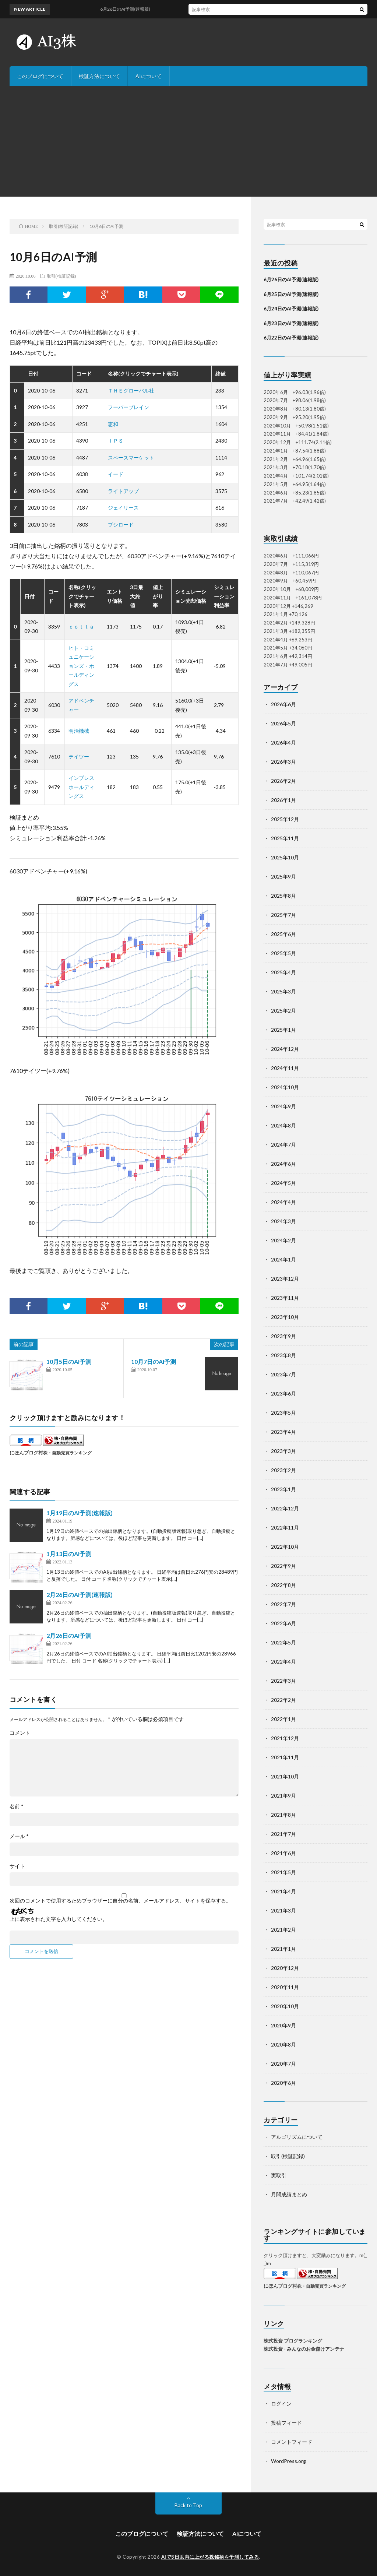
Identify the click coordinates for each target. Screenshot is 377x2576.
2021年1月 (283, 1949)
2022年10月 (285, 1547)
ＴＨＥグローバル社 (131, 390)
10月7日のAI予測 (153, 1361)
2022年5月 (283, 1642)
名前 (17, 1806)
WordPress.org (288, 2461)
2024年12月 (285, 1049)
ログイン (281, 2403)
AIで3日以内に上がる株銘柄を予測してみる (210, 2557)
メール (19, 1836)
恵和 (113, 424)
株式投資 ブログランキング (293, 2341)
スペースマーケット (131, 457)
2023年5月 (283, 1413)
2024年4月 (283, 1202)
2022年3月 (283, 1681)
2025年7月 (283, 915)
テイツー (78, 756)
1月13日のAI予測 (68, 1553)
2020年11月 (285, 1987)
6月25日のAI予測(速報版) (291, 294)
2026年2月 (283, 781)
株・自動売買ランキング (67, 1452)
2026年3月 (283, 762)
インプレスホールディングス (81, 787)
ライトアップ (123, 491)
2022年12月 (285, 1508)
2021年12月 (285, 1738)
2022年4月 (283, 1661)
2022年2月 (283, 1700)
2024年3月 (283, 1221)
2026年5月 (283, 723)
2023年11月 (285, 1298)
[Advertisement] (188, 141)
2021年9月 (283, 1795)
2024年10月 (285, 1087)
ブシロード (121, 524)
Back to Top (188, 2505)
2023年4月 (283, 1432)
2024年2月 (283, 1240)
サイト (17, 1866)
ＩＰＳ (115, 440)
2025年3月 (283, 991)
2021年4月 (283, 1891)
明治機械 (78, 731)
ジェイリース (123, 507)
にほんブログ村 (26, 1453)
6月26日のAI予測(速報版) (291, 279)
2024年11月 (285, 1068)
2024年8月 (283, 1125)
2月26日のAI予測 (68, 1635)
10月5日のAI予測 (68, 1361)
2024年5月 (283, 1183)
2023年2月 (283, 1470)
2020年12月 (285, 1968)
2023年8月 (283, 1355)
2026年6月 (283, 704)
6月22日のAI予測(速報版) (291, 338)
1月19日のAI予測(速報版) (79, 1512)
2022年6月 (283, 1623)
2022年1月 (283, 1719)
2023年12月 (285, 1278)
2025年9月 (283, 876)
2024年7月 (283, 1144)
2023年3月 (283, 1451)
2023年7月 (283, 1374)
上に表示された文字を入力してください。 (59, 1919)
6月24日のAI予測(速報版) (291, 309)
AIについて (148, 76)
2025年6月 (283, 934)
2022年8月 (283, 1585)
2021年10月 (285, 1776)
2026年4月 (283, 742)
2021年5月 (283, 1872)
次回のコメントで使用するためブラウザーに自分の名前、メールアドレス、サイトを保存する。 (120, 1900)
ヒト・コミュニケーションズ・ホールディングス (81, 666)
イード (115, 474)
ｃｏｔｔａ (81, 626)
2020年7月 (283, 2064)
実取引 (278, 2175)
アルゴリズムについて (297, 2137)
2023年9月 (283, 1336)
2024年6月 (283, 1164)
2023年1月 (283, 1489)
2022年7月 (283, 1604)
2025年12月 (285, 819)
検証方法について (99, 76)
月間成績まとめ (289, 2194)
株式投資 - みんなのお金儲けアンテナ (304, 2349)
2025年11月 (285, 838)
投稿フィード (286, 2423)
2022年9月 (283, 1566)
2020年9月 (283, 2025)
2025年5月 (283, 953)
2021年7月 (283, 1834)
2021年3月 (283, 1910)
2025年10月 (285, 857)
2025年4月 (283, 972)
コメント (20, 1732)
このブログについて (40, 76)
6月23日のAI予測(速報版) (291, 323)
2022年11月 (285, 1527)
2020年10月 (285, 2006)
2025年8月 (283, 896)
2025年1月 (283, 1030)
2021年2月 (283, 1929)
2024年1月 (283, 1259)
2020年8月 (283, 2044)
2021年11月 (285, 1757)
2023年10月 (285, 1317)
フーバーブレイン (128, 407)
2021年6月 (283, 1853)
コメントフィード (291, 2442)
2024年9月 (283, 1106)
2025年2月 (283, 1010)
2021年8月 (283, 1815)
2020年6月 (283, 2083)
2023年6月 (283, 1393)
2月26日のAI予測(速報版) (79, 1594)
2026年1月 (283, 800)
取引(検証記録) (61, 276)
